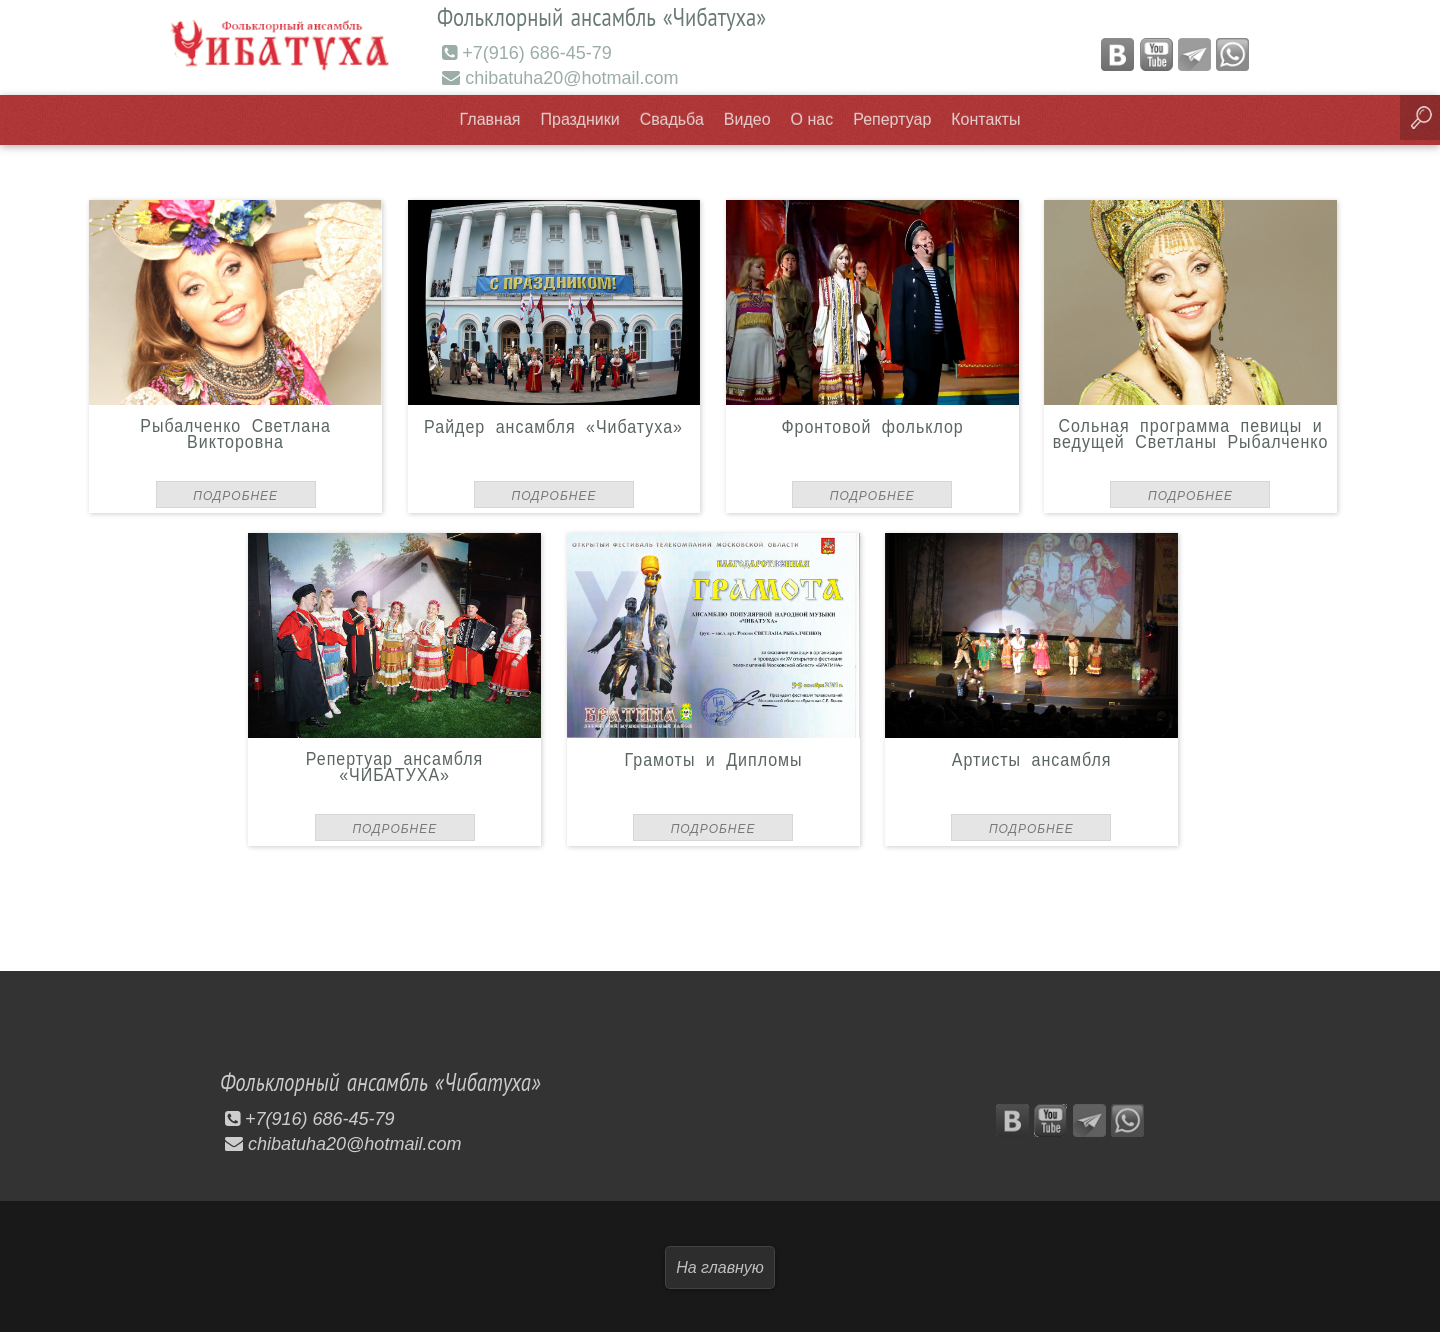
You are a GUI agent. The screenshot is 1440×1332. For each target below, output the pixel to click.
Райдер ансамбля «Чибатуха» (554, 425)
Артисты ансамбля (1032, 758)
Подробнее (235, 495)
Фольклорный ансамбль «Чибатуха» (390, 1081)
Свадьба (672, 118)
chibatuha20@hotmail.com (560, 77)
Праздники (580, 118)
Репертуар (892, 118)
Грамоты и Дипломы (713, 758)
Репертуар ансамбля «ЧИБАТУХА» (394, 765)
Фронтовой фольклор (872, 425)
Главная (490, 118)
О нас (812, 118)
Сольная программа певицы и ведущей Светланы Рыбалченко (1191, 432)
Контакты (985, 118)
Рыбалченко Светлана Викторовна (235, 432)
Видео (747, 118)
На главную (720, 1265)
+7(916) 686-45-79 (527, 52)
